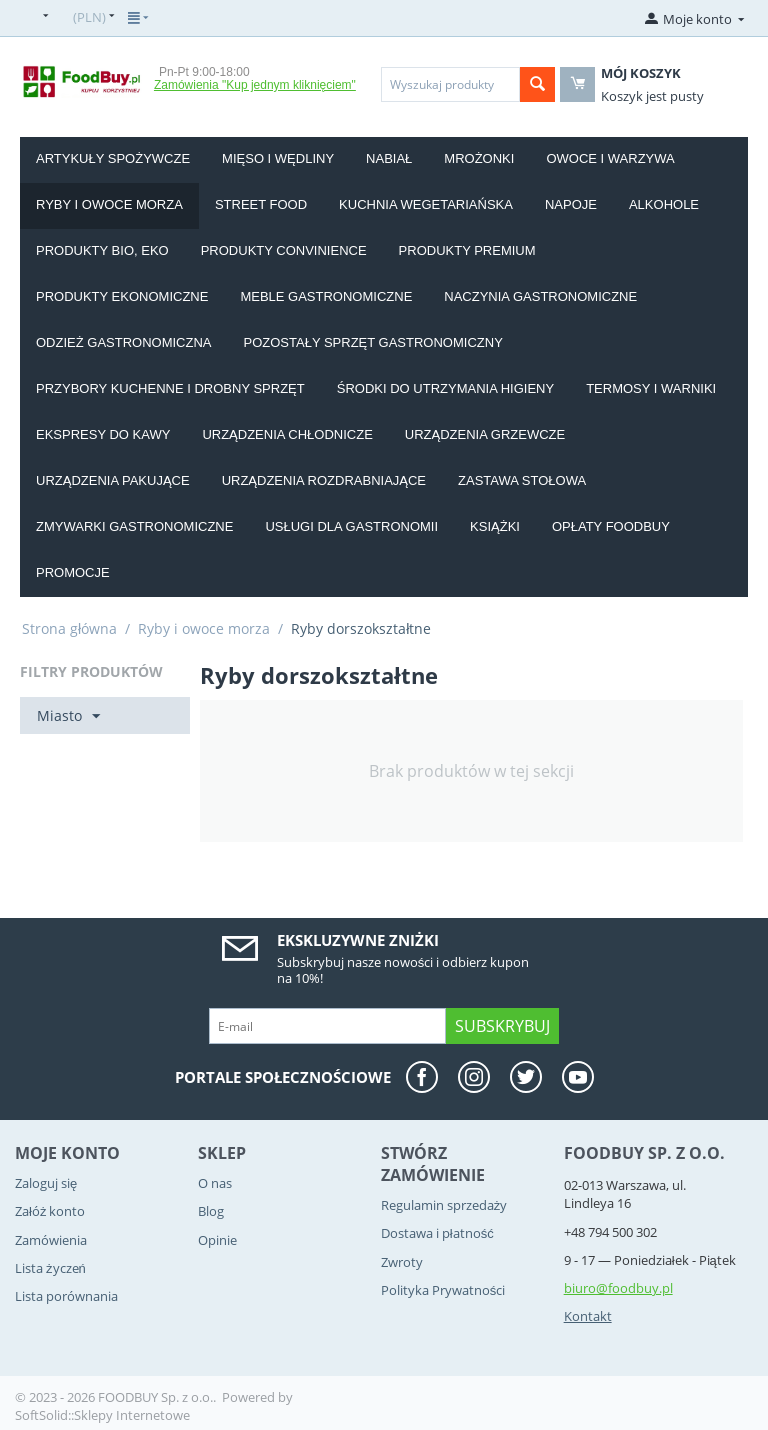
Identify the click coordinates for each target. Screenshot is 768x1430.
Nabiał (389, 158)
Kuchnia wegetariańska (426, 204)
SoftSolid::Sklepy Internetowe (102, 1415)
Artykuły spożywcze (113, 158)
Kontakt (588, 1316)
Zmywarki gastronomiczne (134, 526)
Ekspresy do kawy (103, 434)
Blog (211, 1211)
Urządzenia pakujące (113, 480)
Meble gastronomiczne (326, 296)
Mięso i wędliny (278, 158)
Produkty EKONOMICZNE (122, 296)
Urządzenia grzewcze (485, 434)
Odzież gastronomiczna (124, 342)
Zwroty (402, 1262)
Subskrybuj (502, 1026)
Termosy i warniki (651, 388)
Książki (495, 526)
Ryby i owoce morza (109, 204)
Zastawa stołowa (522, 480)
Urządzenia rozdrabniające (324, 480)
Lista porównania (66, 1296)
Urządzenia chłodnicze (287, 434)
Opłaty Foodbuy (611, 526)
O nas (215, 1183)
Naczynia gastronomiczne (540, 296)
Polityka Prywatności (443, 1290)
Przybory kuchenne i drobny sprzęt (170, 388)
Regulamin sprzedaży (444, 1205)
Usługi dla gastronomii (351, 526)
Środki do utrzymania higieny (445, 388)
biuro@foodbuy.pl (618, 1288)
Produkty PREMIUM (467, 250)
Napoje (571, 204)
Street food (261, 204)
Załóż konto (50, 1211)
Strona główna (69, 628)
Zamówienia (51, 1240)
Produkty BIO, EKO (102, 250)
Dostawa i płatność (437, 1233)
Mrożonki (479, 158)
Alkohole (664, 204)
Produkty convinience (284, 250)
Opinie (217, 1240)
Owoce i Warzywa (610, 158)
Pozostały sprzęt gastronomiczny (373, 342)
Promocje (73, 572)
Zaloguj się (46, 1183)
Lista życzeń (50, 1268)
